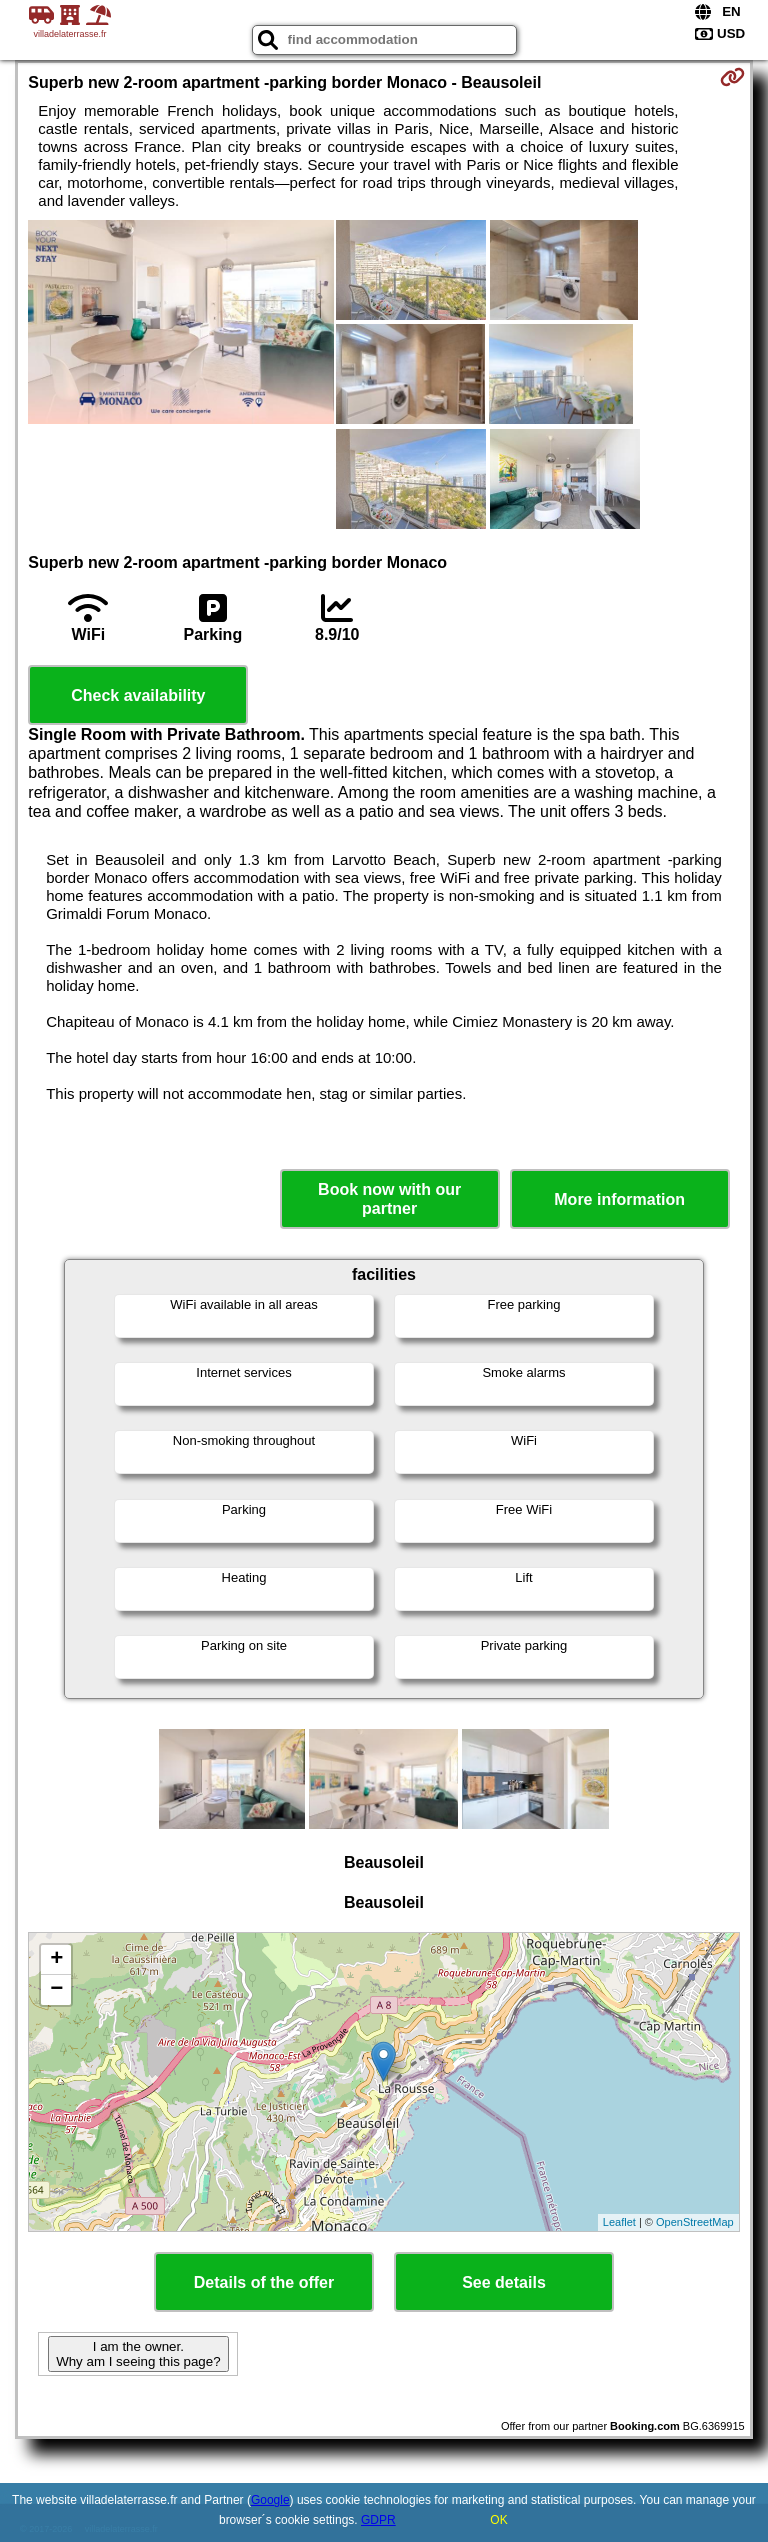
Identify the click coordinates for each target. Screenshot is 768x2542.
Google (270, 2500)
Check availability (138, 695)
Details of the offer (264, 2282)
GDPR (378, 2520)
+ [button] (56, 1960)
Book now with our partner (389, 1199)
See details (504, 2282)
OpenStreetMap (695, 2222)
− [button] (56, 1990)
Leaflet (619, 2222)
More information (619, 1199)
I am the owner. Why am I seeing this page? (138, 2354)
